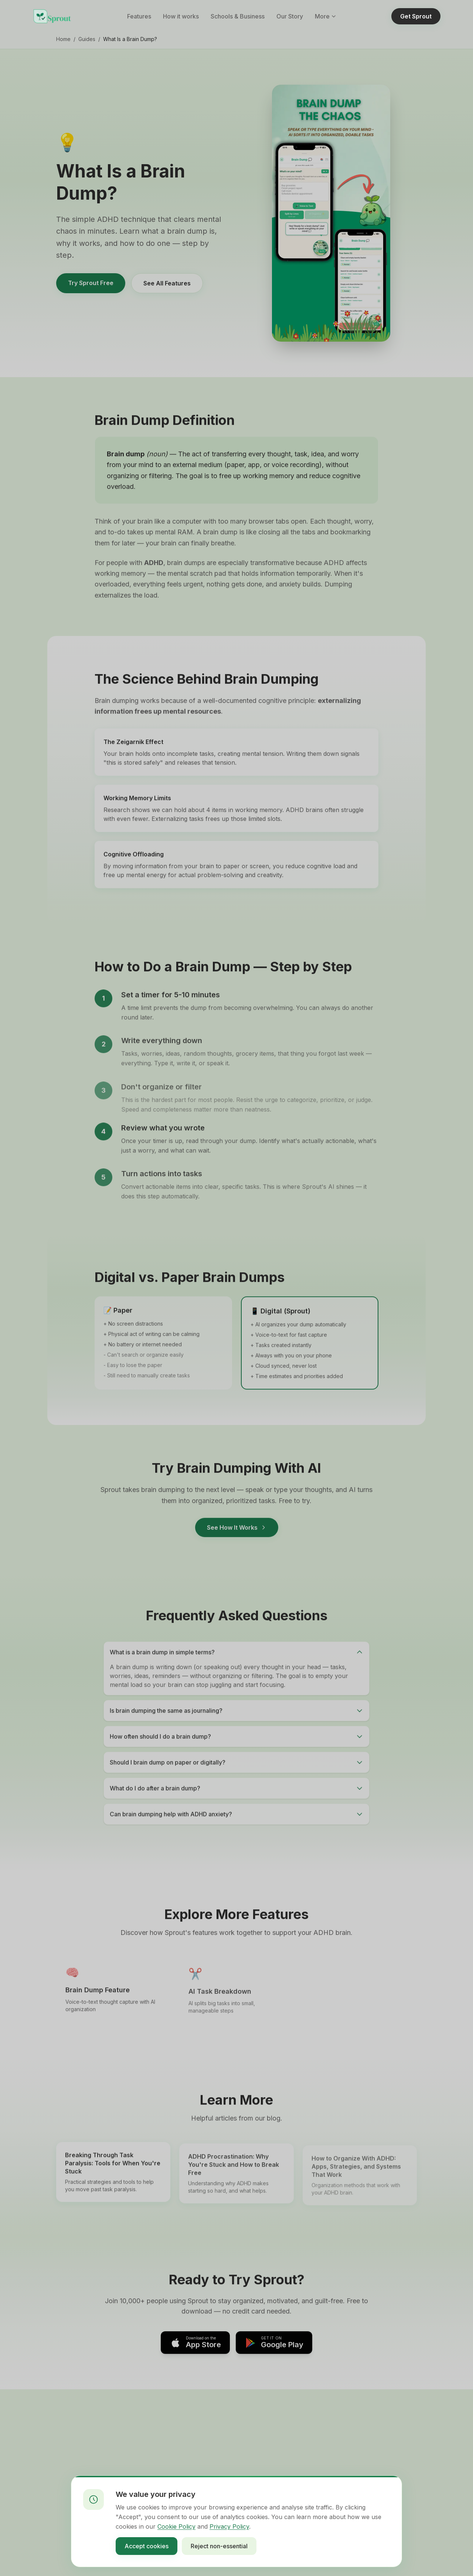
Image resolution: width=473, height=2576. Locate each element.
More (325, 16)
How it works (181, 16)
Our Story (289, 16)
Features (139, 16)
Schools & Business (238, 16)
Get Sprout (416, 16)
